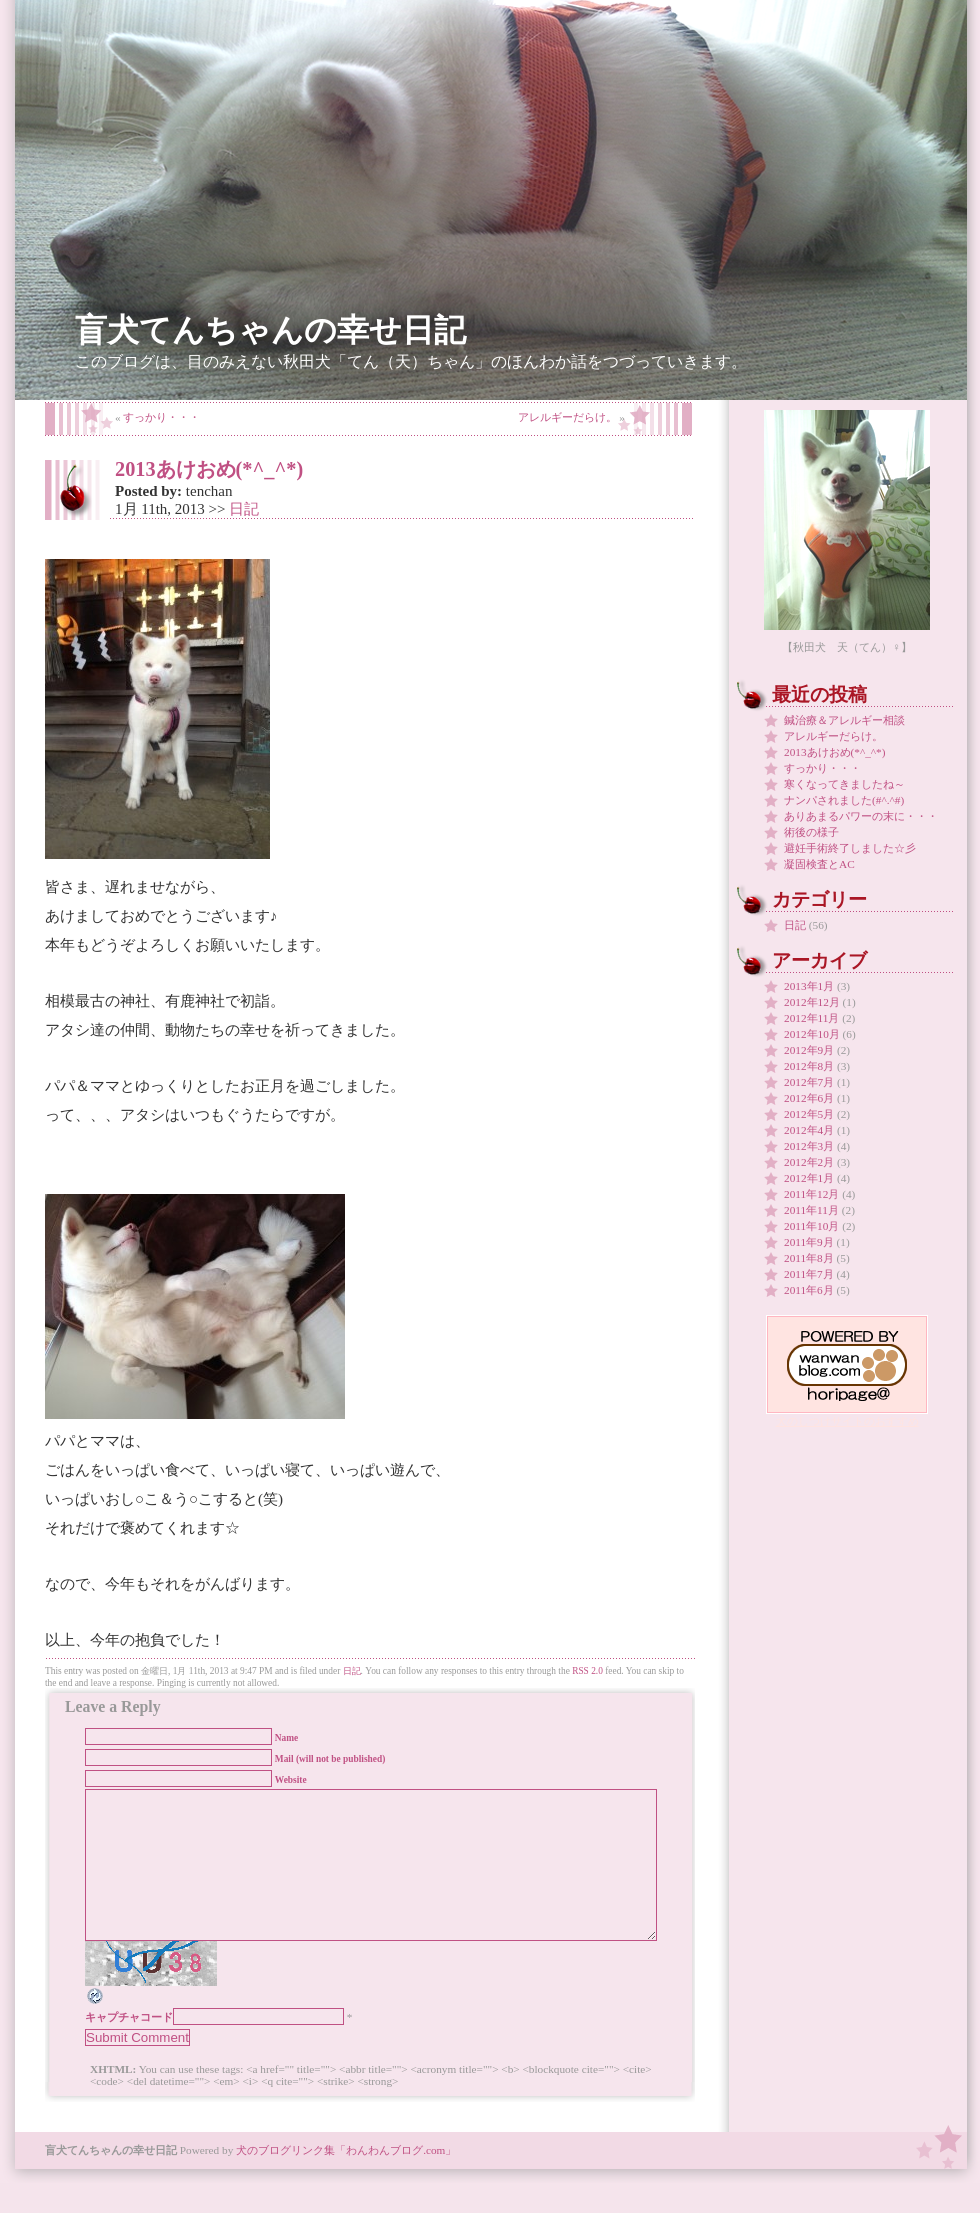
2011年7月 (809, 1274)
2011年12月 (811, 1194)
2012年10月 (812, 1034)
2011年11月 (811, 1210)
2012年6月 (809, 1098)
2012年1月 (809, 1178)
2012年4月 (809, 1130)
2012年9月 (809, 1050)
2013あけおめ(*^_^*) (209, 469)
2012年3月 (809, 1146)
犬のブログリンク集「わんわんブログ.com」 (346, 2180)
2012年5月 (809, 1114)
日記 (244, 509)
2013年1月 (809, 986)
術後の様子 (811, 832)
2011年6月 (809, 1290)
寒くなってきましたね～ (844, 784)
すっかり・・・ (161, 417)
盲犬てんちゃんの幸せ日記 (270, 330)
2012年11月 (811, 1018)
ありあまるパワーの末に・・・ (861, 816)
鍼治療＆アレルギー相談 (844, 720)
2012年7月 (809, 1082)
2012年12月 (812, 1002)
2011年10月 (811, 1226)
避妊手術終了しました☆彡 (850, 848)
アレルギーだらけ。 (567, 417)
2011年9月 (809, 1242)
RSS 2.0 (587, 1671)
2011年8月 (809, 1258)
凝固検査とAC (819, 864)
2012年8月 (809, 1066)
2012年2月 (809, 1162)
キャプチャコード (129, 2047)
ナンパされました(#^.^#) (844, 800)
